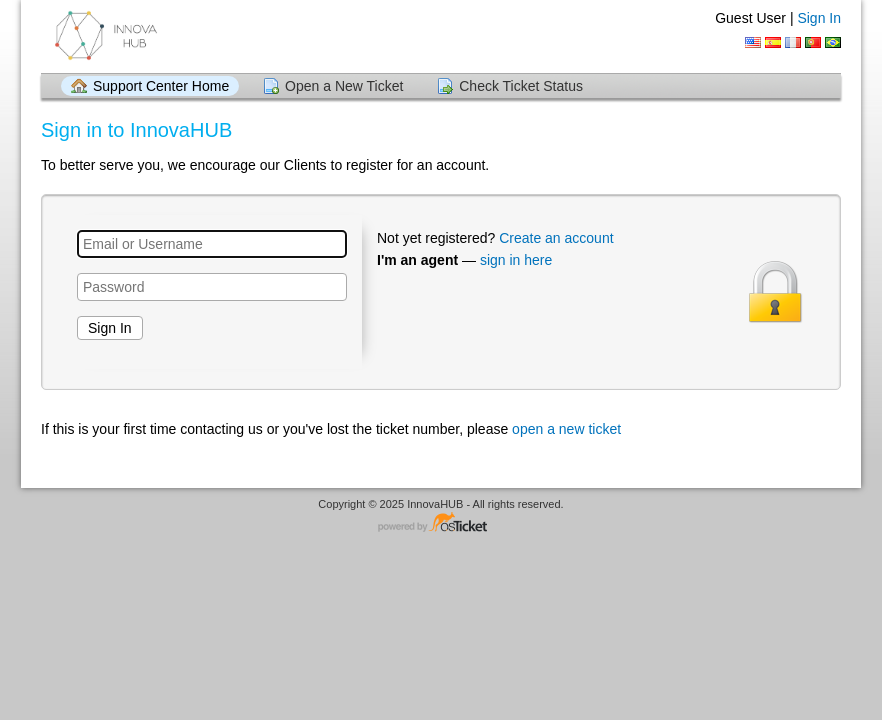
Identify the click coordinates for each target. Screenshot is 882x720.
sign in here (516, 260)
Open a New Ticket (344, 86)
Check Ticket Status (521, 86)
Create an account (556, 238)
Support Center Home (161, 86)
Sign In (819, 18)
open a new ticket (566, 429)
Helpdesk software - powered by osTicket (441, 523)
